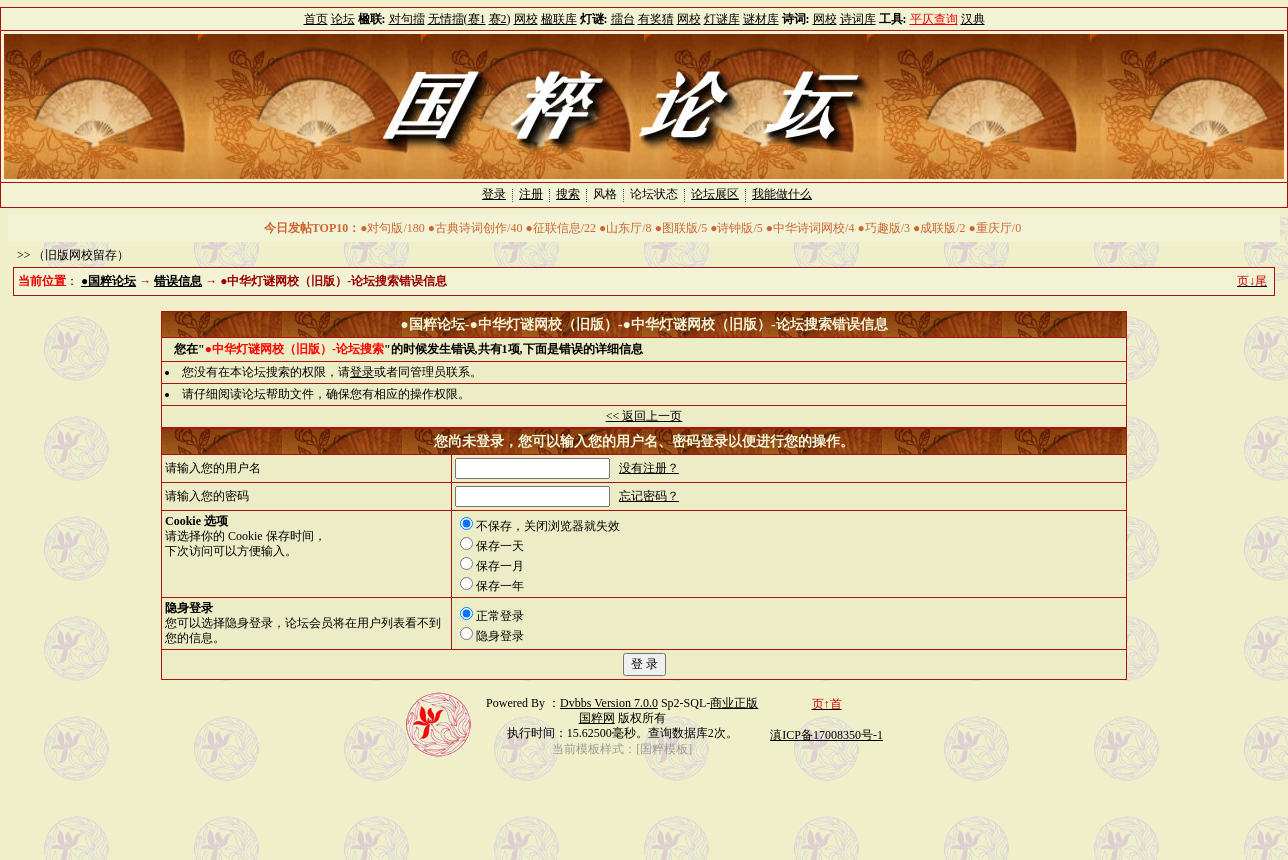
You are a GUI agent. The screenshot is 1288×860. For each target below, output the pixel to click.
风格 (605, 194)
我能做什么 (782, 194)
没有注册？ (649, 468)
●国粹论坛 (108, 281)
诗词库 (858, 19)
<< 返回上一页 (644, 416)
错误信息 (178, 281)
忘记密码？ (649, 496)
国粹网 (597, 718)
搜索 (568, 194)
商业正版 (734, 703)
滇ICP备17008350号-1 (826, 735)
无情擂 (446, 19)
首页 (316, 19)
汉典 (973, 19)
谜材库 (761, 19)
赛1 (477, 19)
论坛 (343, 19)
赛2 (498, 19)
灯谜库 (722, 19)
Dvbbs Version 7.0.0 (609, 703)
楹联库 (559, 19)
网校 (526, 19)
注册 (531, 194)
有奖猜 (656, 19)
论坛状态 (654, 194)
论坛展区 (715, 194)
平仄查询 (934, 19)
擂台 (623, 19)
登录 (494, 194)
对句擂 (407, 19)
